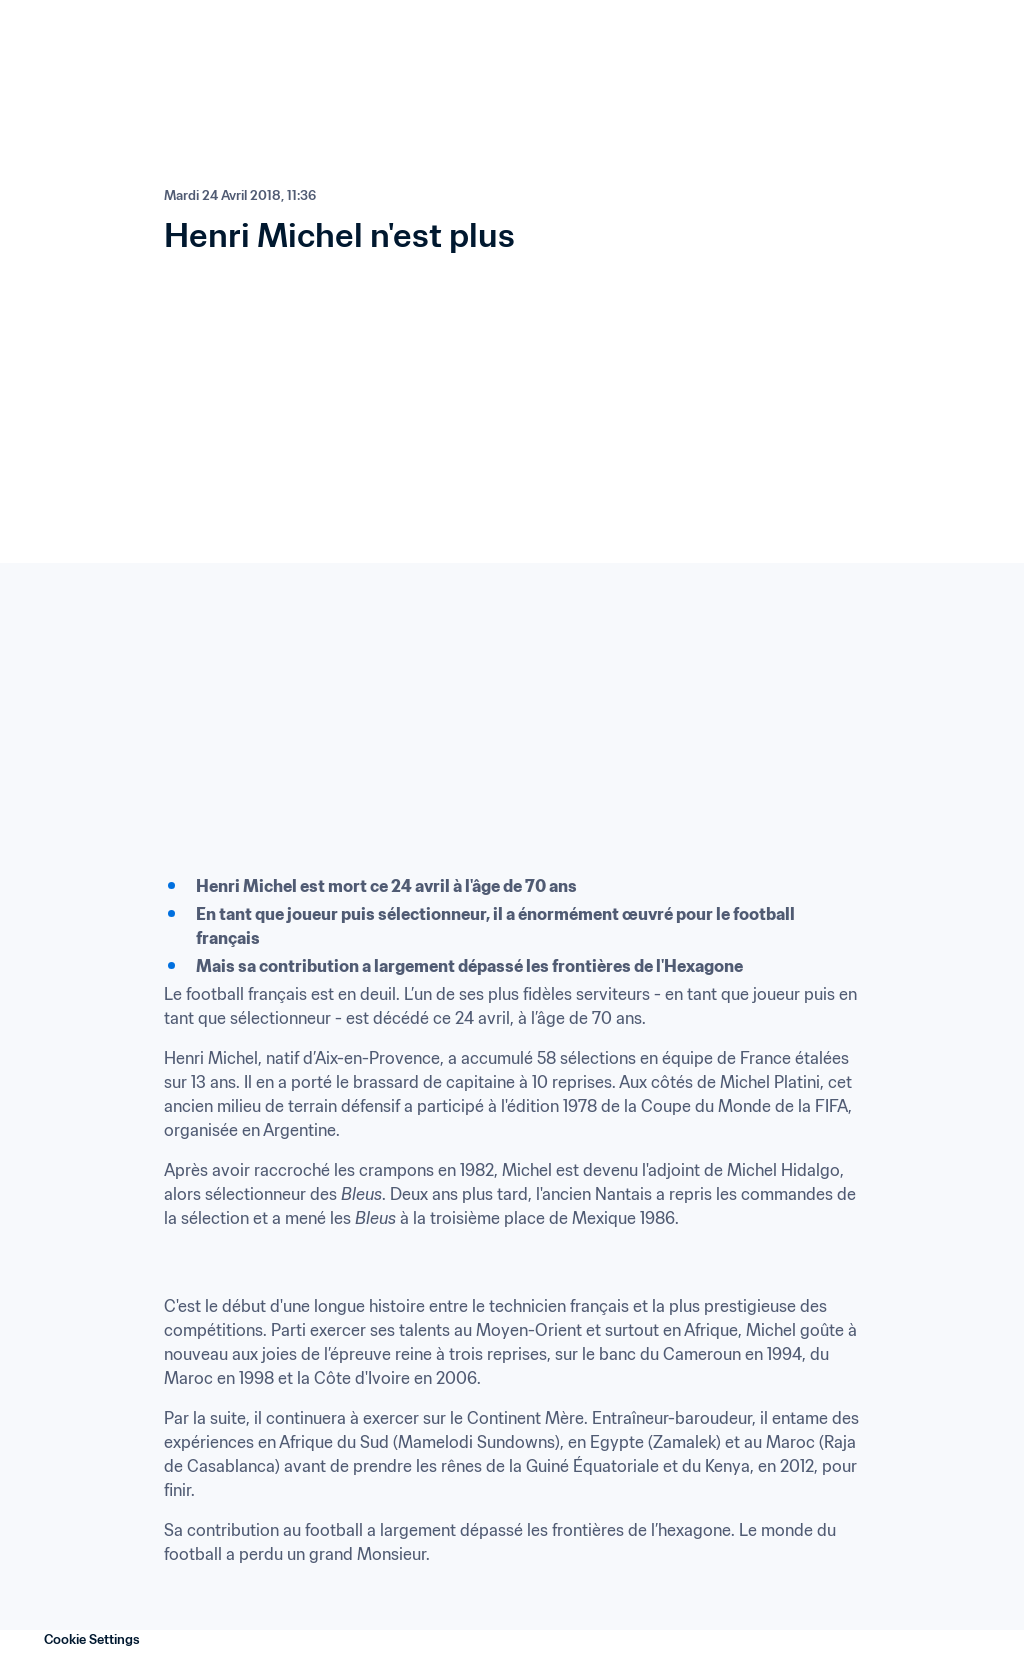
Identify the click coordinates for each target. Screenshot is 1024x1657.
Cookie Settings (92, 1639)
